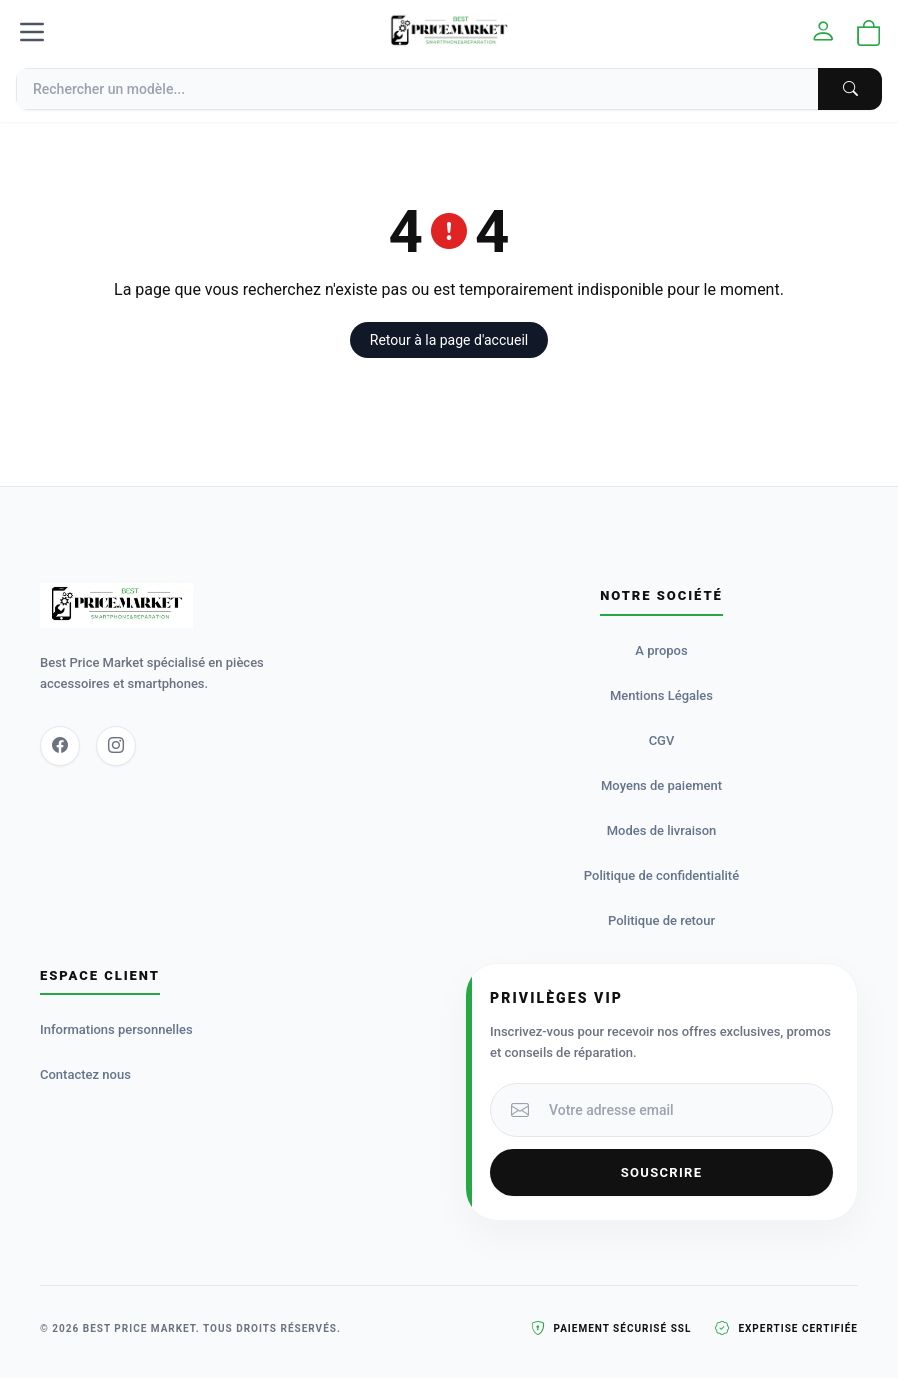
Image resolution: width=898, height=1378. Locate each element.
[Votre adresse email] (684, 1110)
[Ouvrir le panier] (869, 34)
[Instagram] (116, 746)
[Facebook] (60, 746)
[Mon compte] (823, 32)
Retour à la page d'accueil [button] (449, 340)
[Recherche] (449, 89)
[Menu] (32, 32)
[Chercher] (850, 89)
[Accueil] (449, 32)
